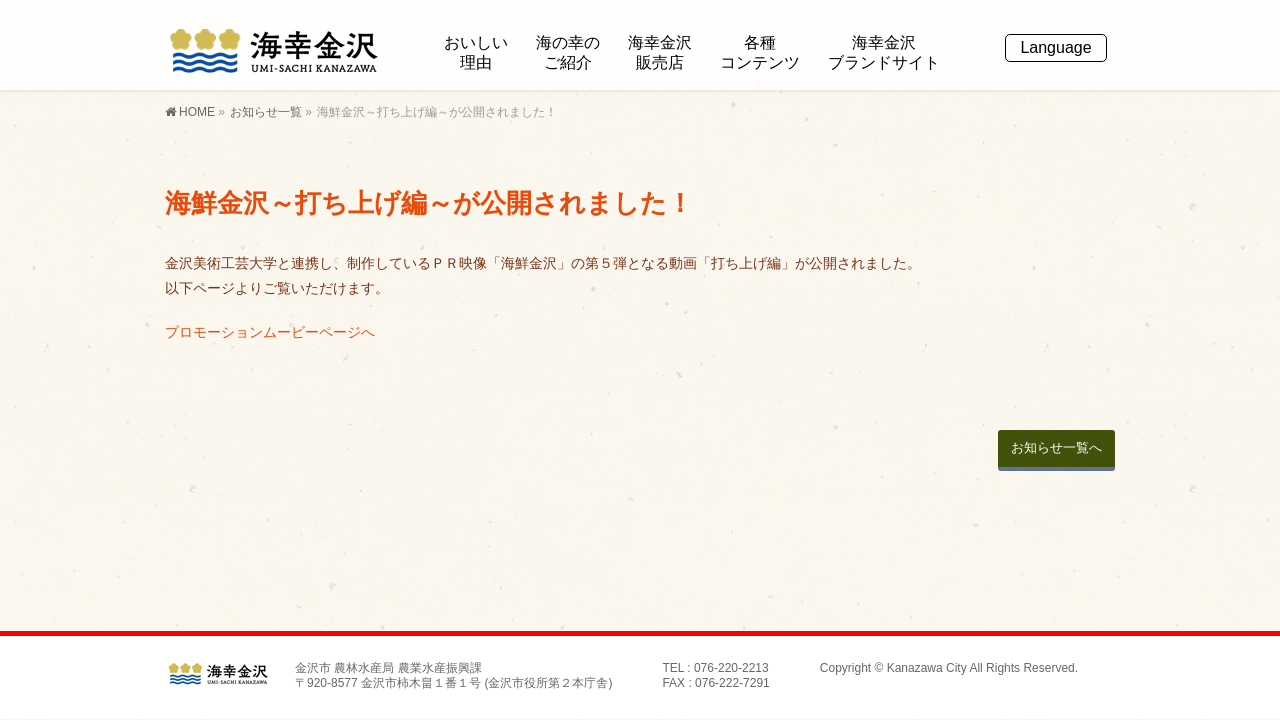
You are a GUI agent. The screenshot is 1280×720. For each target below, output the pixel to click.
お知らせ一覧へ (1056, 447)
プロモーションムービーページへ (270, 332)
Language (1055, 47)
